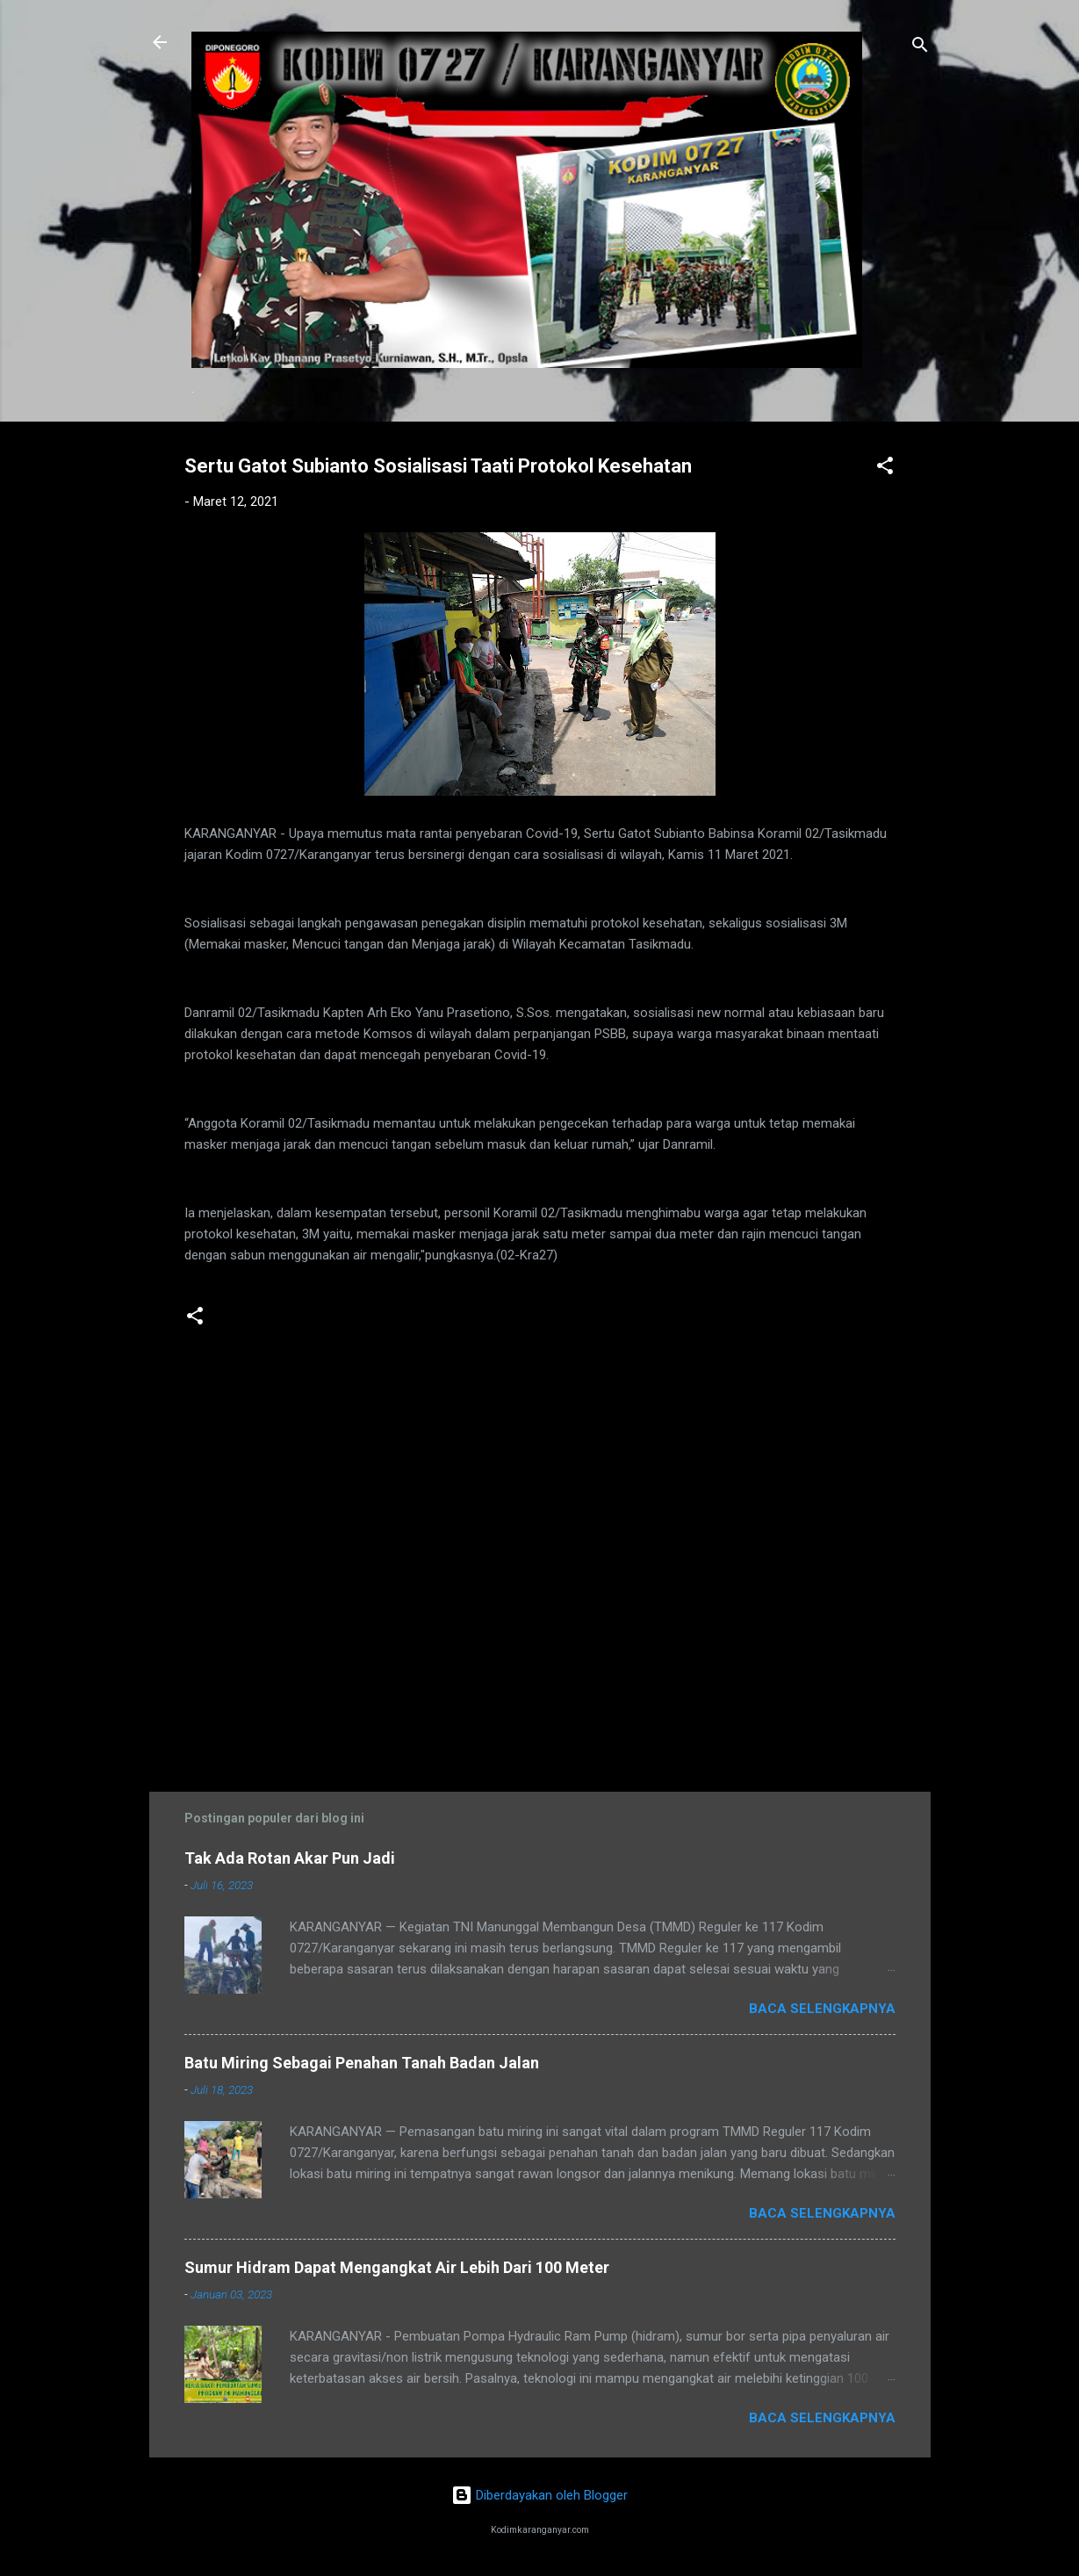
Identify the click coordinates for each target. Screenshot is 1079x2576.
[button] (885, 468)
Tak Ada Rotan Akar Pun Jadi (289, 1858)
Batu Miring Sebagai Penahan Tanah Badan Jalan (361, 2062)
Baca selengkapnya (822, 2009)
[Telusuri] (920, 48)
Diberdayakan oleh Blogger (539, 2495)
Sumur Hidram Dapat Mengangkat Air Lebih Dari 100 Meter (396, 2267)
